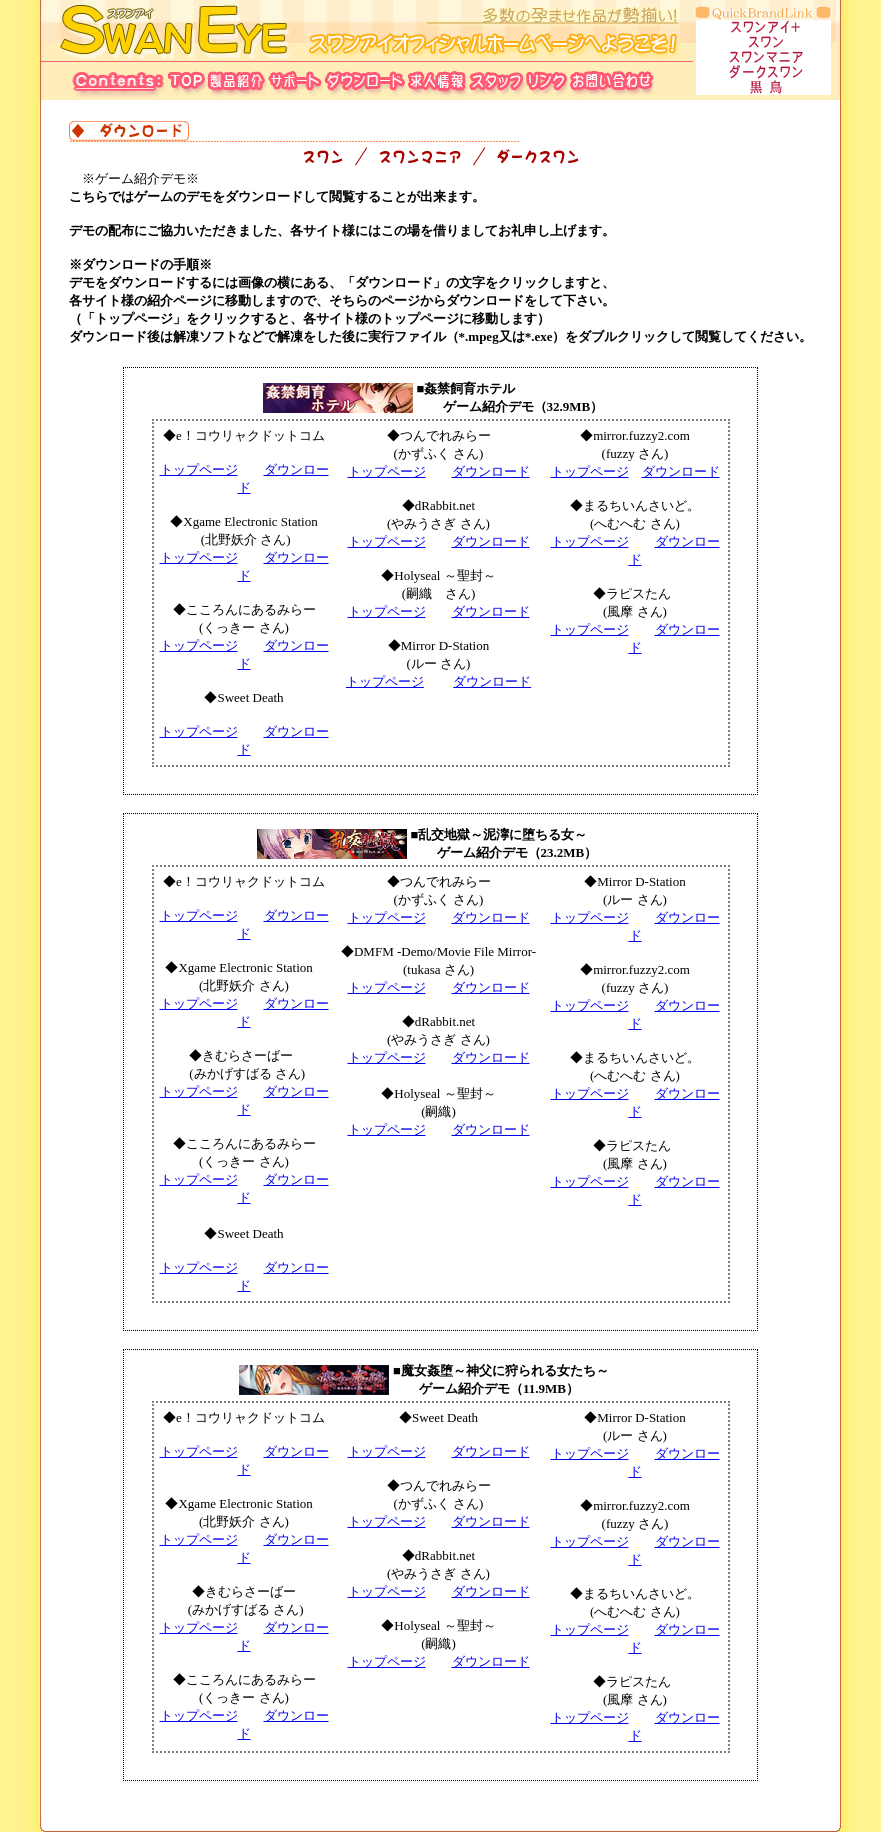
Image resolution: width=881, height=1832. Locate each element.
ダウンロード (491, 471)
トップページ (199, 469)
